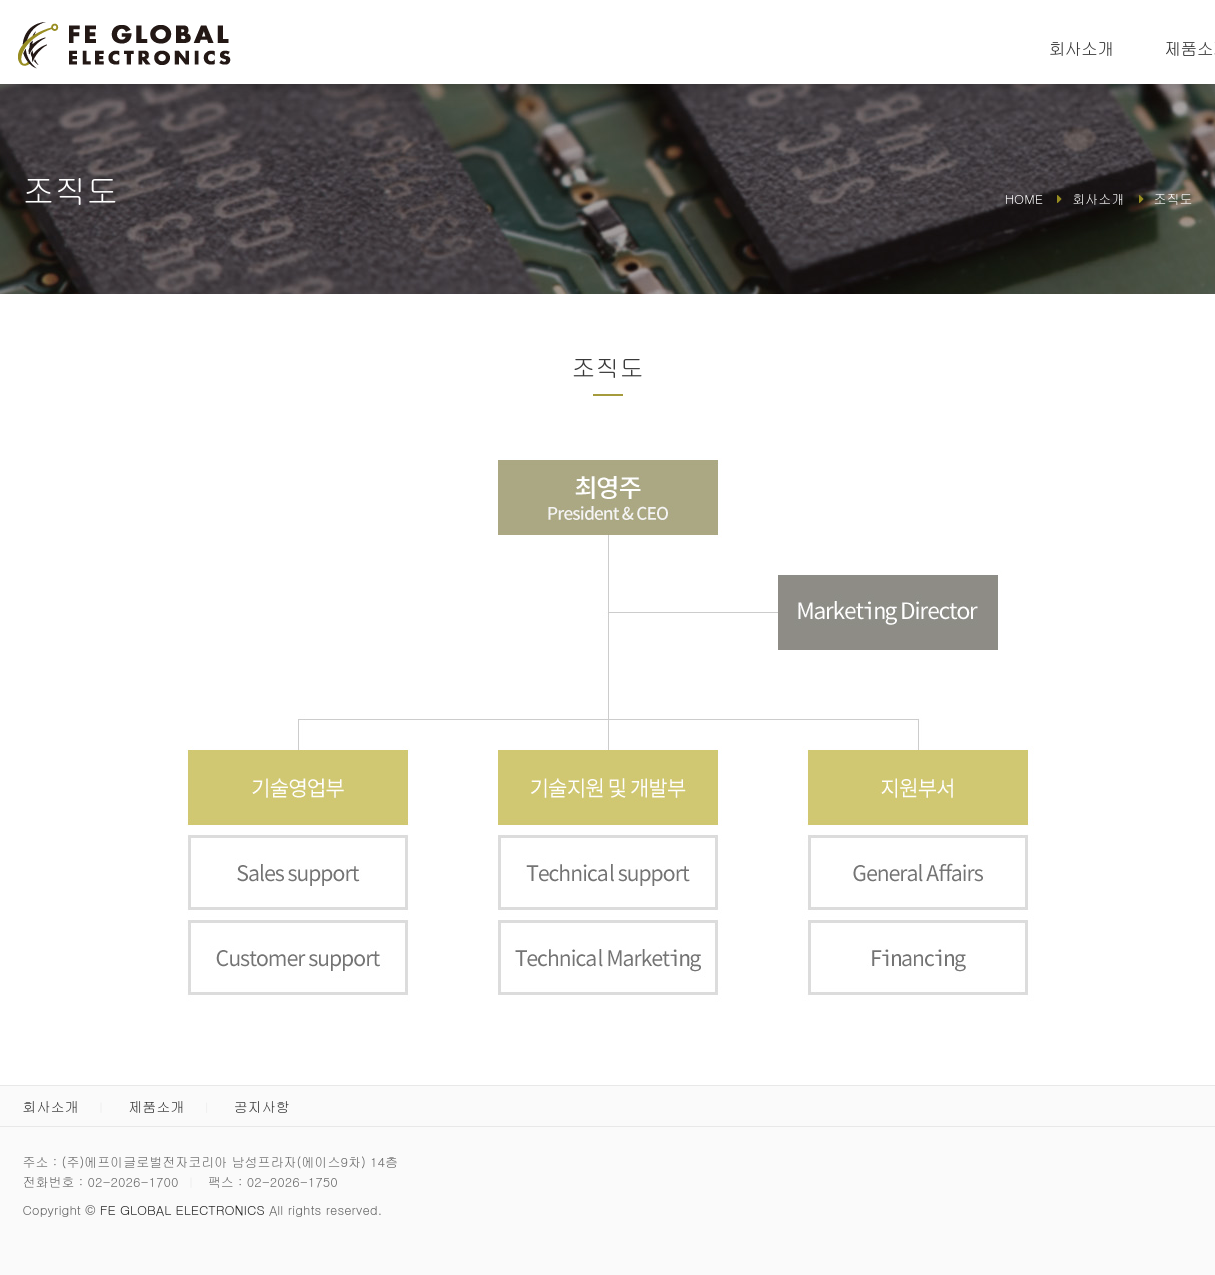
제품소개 (156, 1106)
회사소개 (1081, 48)
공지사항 (262, 1106)
